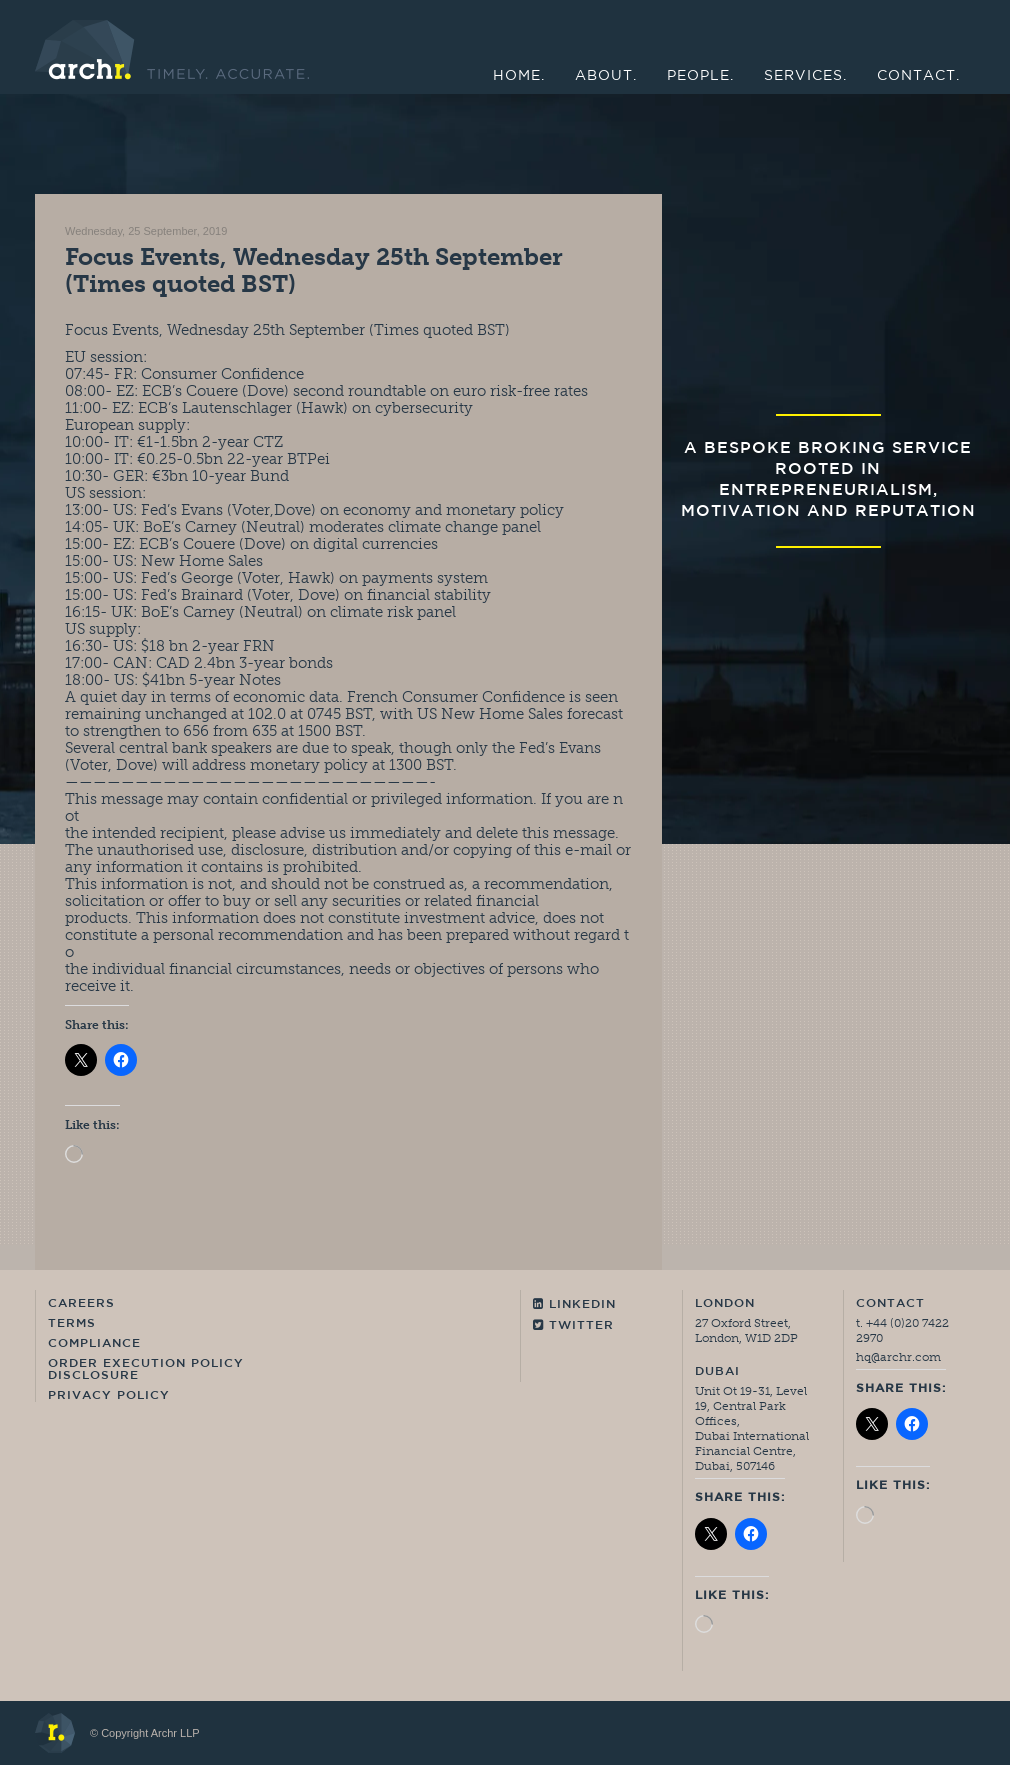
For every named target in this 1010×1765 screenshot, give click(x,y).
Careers (81, 1304)
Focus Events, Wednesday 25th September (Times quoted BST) (314, 270)
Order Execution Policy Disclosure (146, 1370)
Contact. (918, 76)
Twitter (573, 1325)
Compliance (94, 1344)
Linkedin (574, 1304)
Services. (805, 76)
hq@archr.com (898, 1357)
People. (700, 76)
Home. (519, 76)
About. (606, 76)
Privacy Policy (109, 1396)
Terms (72, 1324)
